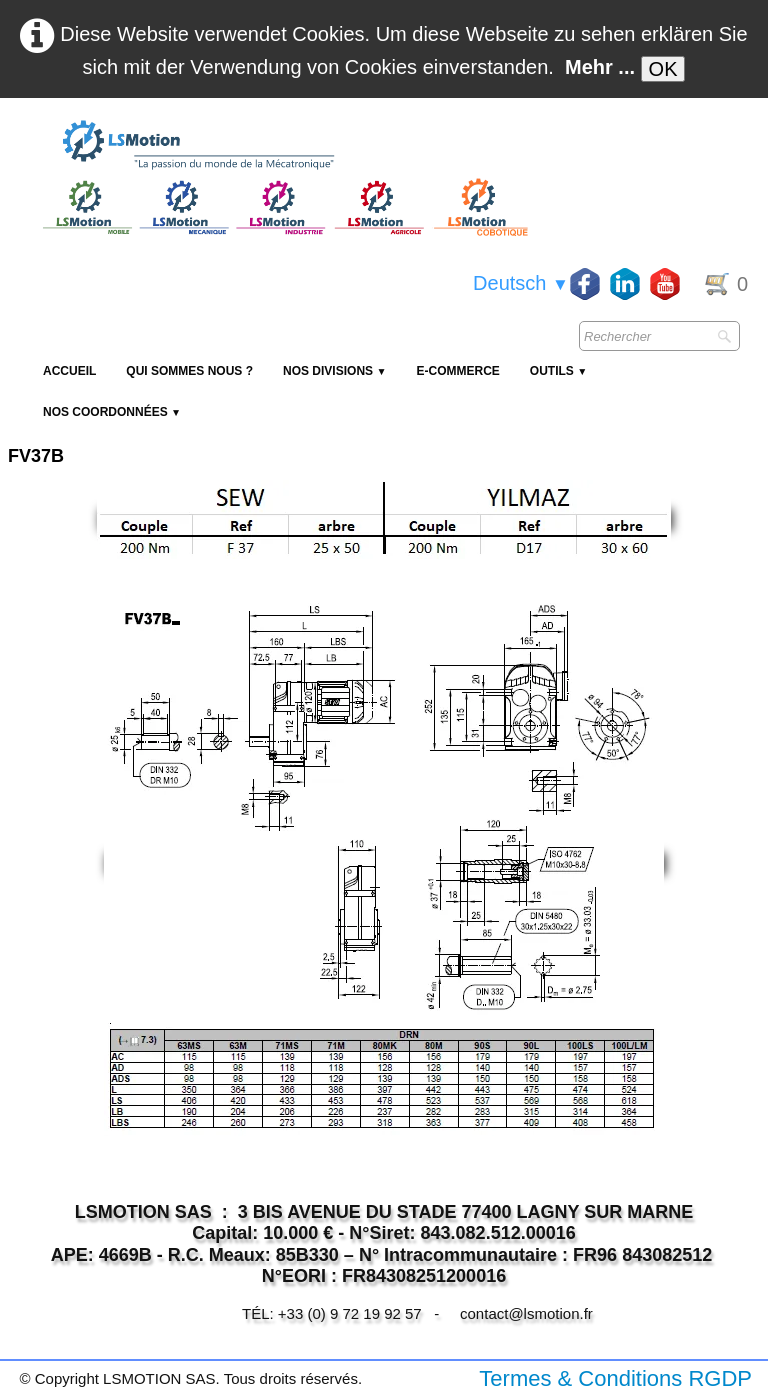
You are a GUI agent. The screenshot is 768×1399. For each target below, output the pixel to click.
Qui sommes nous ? (189, 371)
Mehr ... (600, 67)
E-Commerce (457, 371)
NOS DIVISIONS (334, 371)
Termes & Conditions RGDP (615, 1378)
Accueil (69, 371)
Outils (558, 371)
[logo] (283, 146)
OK (663, 69)
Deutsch (521, 283)
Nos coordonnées (112, 412)
